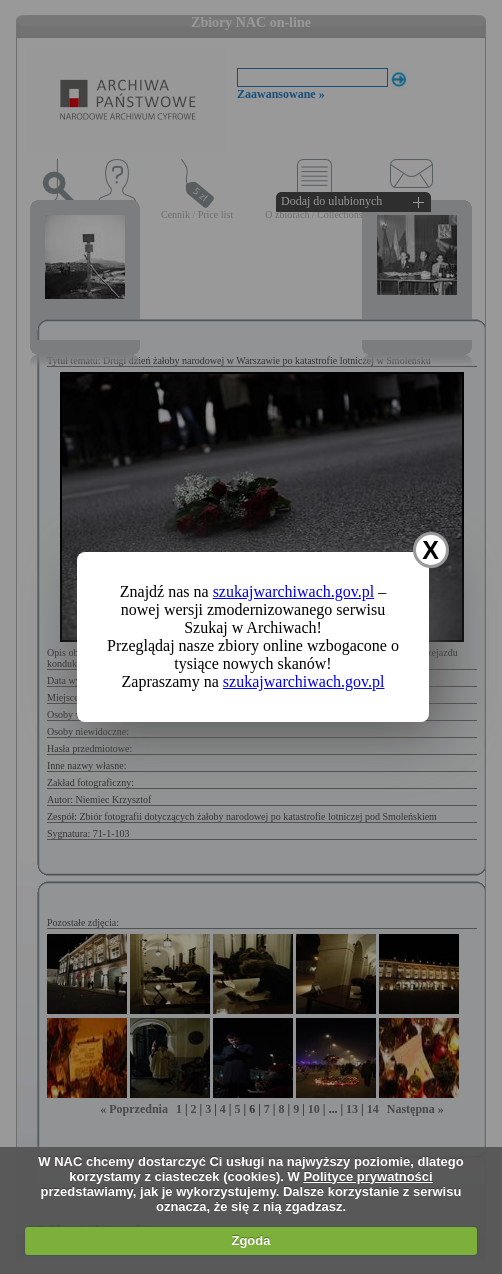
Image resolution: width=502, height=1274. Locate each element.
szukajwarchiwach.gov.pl (294, 591)
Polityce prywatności (367, 1176)
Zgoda (250, 1240)
